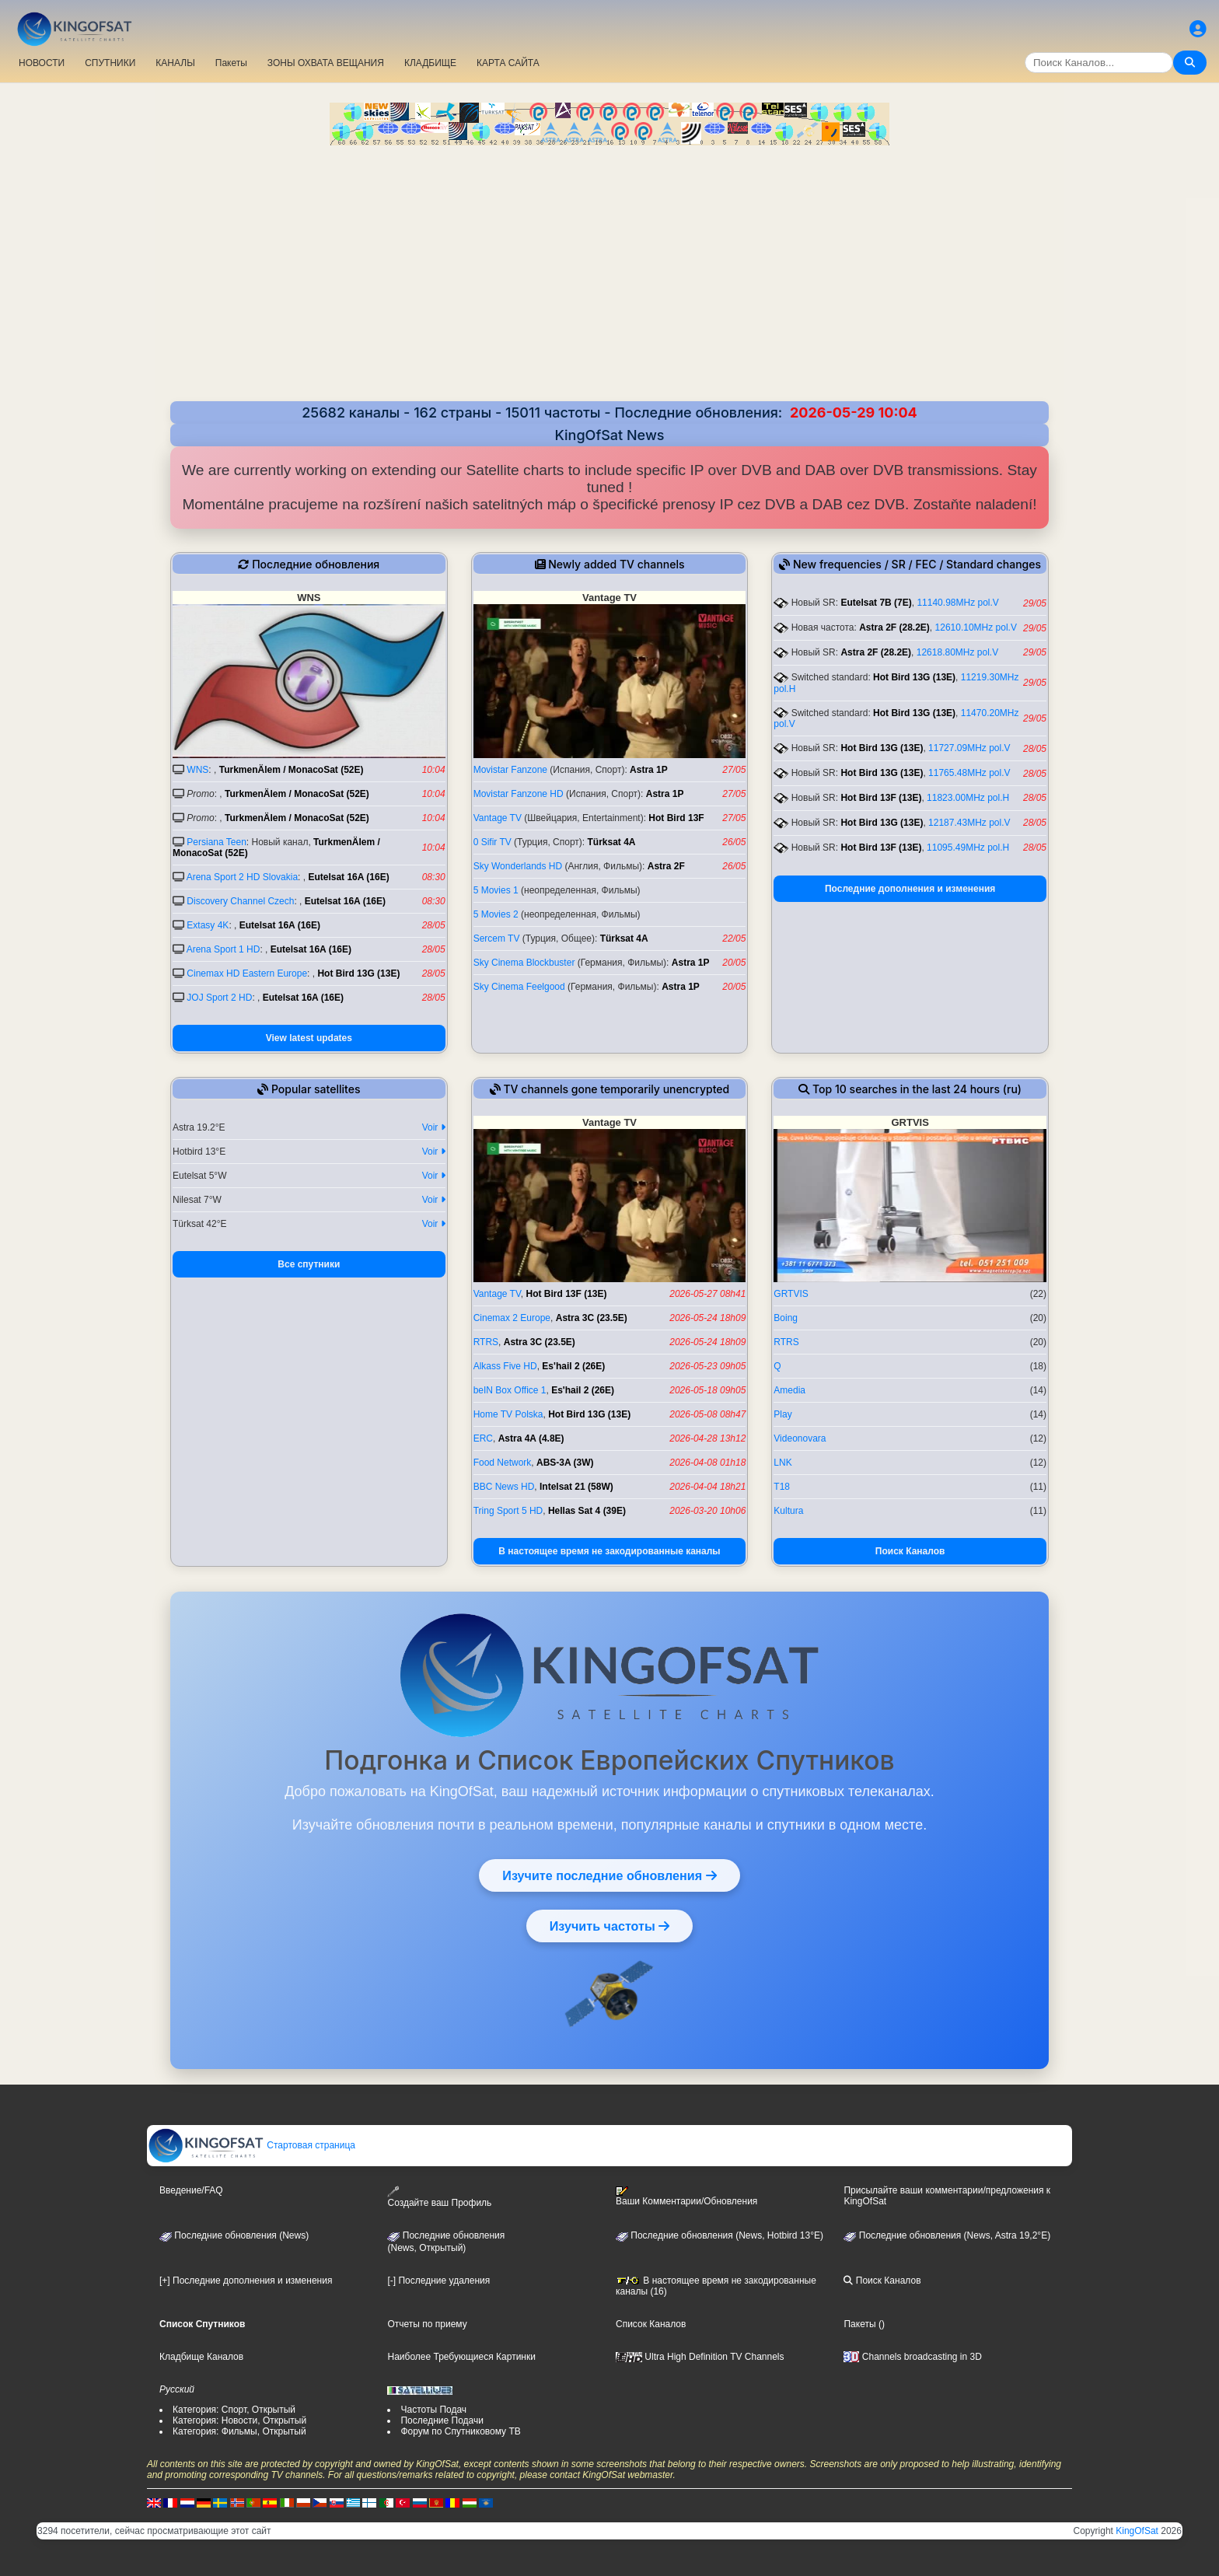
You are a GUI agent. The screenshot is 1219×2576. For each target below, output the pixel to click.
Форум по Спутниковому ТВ (460, 2431)
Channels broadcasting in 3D (912, 2356)
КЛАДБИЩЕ (430, 63)
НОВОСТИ (42, 63)
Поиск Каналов (910, 1551)
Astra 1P (649, 769)
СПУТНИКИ (110, 63)
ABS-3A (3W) (565, 1462)
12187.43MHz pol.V (969, 822)
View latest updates (309, 1038)
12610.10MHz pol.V (976, 627)
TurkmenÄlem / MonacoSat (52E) (291, 769)
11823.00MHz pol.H (968, 797)
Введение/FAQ (191, 2190)
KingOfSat (1137, 2530)
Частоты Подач (433, 2409)
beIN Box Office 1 (510, 1390)
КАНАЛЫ (174, 63)
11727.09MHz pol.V (969, 748)
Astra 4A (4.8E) (531, 1438)
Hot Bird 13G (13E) (358, 973)
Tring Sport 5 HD (508, 1510)
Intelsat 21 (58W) (576, 1486)
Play (782, 1414)
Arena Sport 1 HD (223, 949)
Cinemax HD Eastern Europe (247, 973)
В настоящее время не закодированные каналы (609, 1551)
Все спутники (309, 1264)
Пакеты (231, 63)
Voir (433, 1127)
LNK (782, 1462)
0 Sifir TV (492, 842)
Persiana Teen (216, 842)
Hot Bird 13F (676, 818)
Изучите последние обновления (609, 1875)
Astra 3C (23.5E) (591, 1317)
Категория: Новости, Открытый (239, 2420)
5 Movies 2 (496, 914)
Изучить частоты (610, 1926)
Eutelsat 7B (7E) (875, 602)
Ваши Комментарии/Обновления (686, 2196)
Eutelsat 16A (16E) (348, 877)
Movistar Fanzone (510, 769)
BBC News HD (504, 1486)
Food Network (502, 1462)
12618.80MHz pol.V (957, 652)
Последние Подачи (441, 2420)
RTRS (485, 1342)
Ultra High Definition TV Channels (700, 2356)
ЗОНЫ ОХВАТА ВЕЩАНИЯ (325, 63)
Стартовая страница (251, 2145)
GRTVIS (791, 1293)
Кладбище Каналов (201, 2356)
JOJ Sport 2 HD (219, 997)
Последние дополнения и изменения (910, 888)
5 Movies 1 (496, 890)
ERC (483, 1438)
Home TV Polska (508, 1414)
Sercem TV (496, 938)
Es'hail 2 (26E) (573, 1366)
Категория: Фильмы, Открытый (239, 2431)
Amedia (789, 1390)
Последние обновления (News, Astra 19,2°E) (947, 2235)
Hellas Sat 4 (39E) (587, 1510)
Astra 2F (666, 866)
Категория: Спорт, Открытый (234, 2409)
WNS (197, 769)
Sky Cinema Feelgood (519, 986)
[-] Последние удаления (438, 2280)
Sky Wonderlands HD (518, 866)
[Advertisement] (609, 262)
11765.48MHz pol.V (969, 772)
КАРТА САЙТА (508, 63)
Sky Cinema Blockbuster (524, 962)
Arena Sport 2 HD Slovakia (242, 877)
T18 (782, 1486)
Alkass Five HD (505, 1366)
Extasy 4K (208, 925)
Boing (786, 1317)
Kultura (788, 1510)
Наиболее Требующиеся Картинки (461, 2356)
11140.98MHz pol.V (957, 602)
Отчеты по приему (426, 2324)
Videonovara (800, 1438)
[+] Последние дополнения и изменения (245, 2280)
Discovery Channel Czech (240, 901)
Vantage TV (497, 818)
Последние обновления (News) (234, 2235)
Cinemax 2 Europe (511, 1317)
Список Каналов (651, 2324)
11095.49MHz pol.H (968, 847)
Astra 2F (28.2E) (894, 627)
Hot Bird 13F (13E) (880, 797)
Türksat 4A (611, 842)
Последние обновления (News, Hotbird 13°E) (719, 2235)
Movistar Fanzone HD (518, 793)
